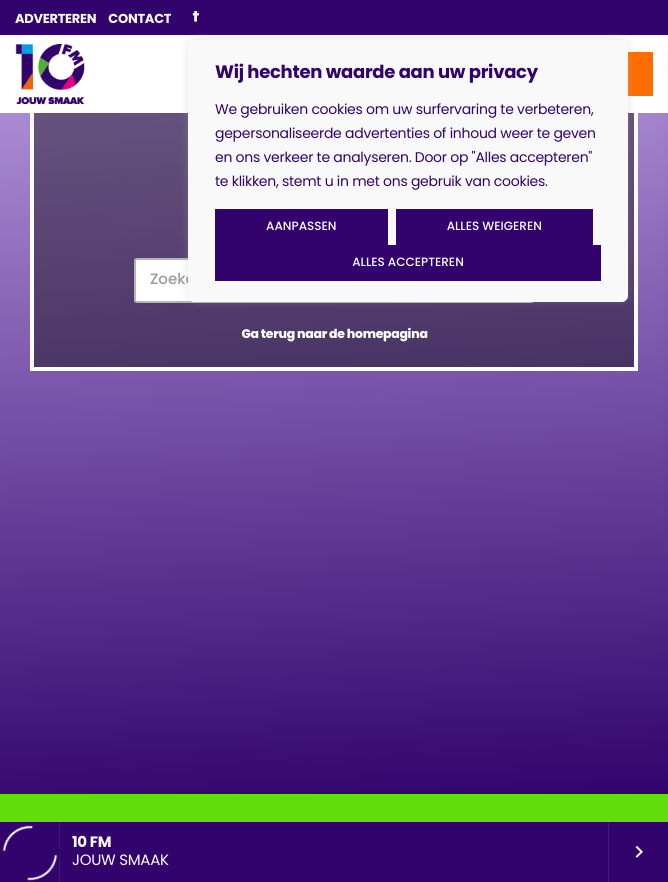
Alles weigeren (494, 226)
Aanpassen (301, 226)
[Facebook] (195, 18)
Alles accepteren (408, 262)
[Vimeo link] (50, 74)
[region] (408, 171)
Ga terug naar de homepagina (334, 334)
